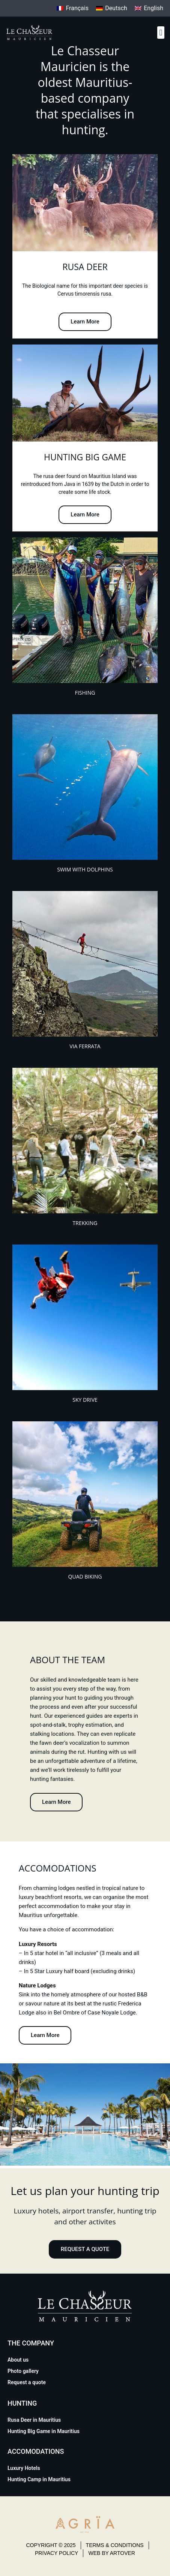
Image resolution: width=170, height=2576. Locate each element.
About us (18, 2360)
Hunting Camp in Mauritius (39, 2479)
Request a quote (27, 2382)
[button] (160, 32)
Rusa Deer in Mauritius (34, 2420)
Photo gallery (23, 2371)
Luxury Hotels (24, 2468)
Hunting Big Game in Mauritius (44, 2431)
